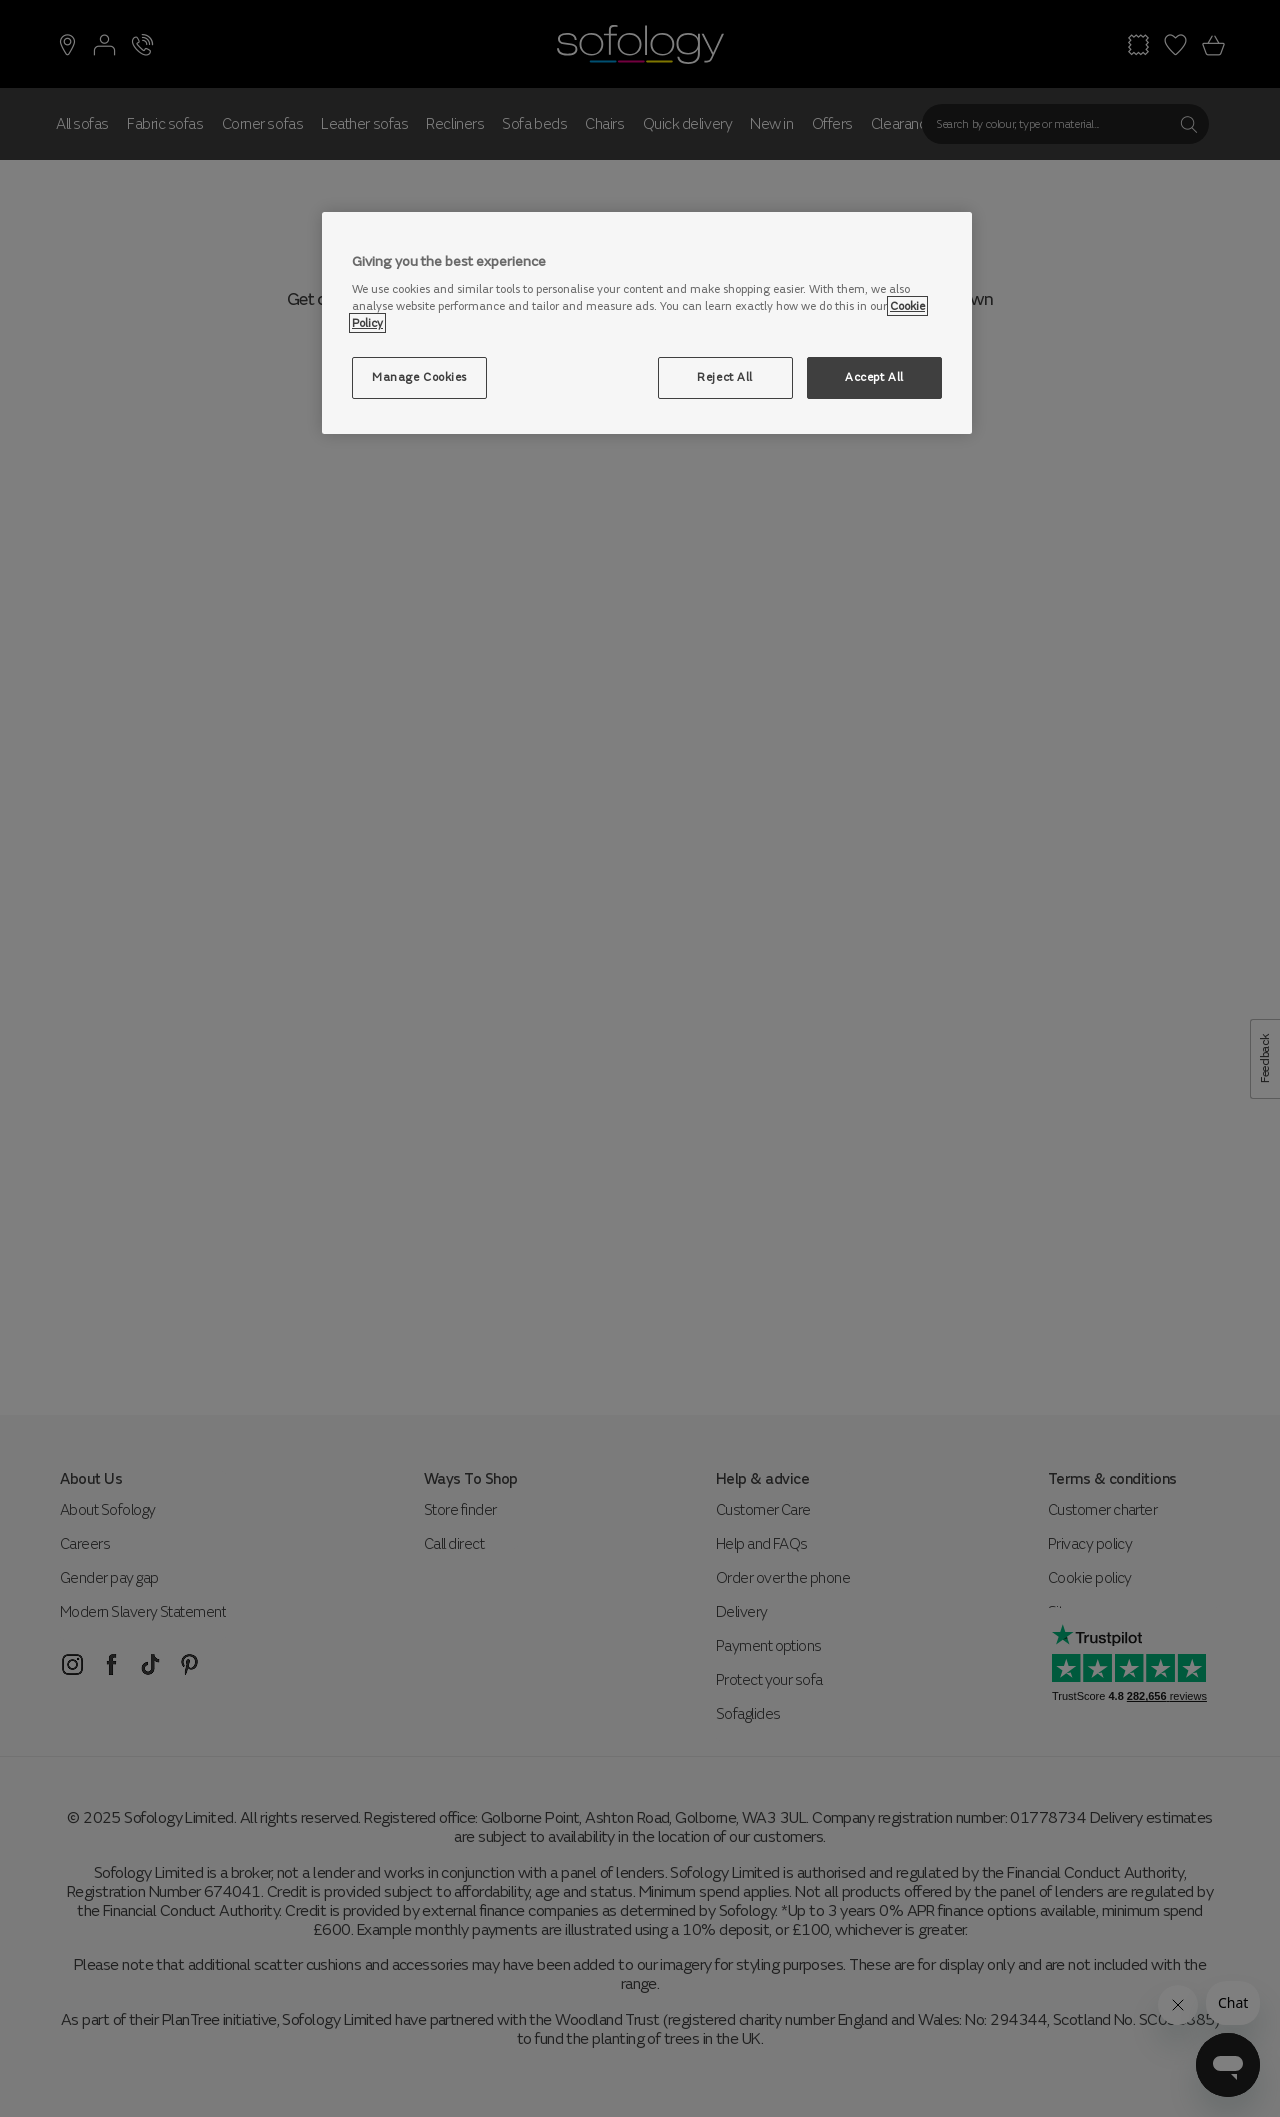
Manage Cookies (419, 377)
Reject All (725, 377)
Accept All (874, 377)
